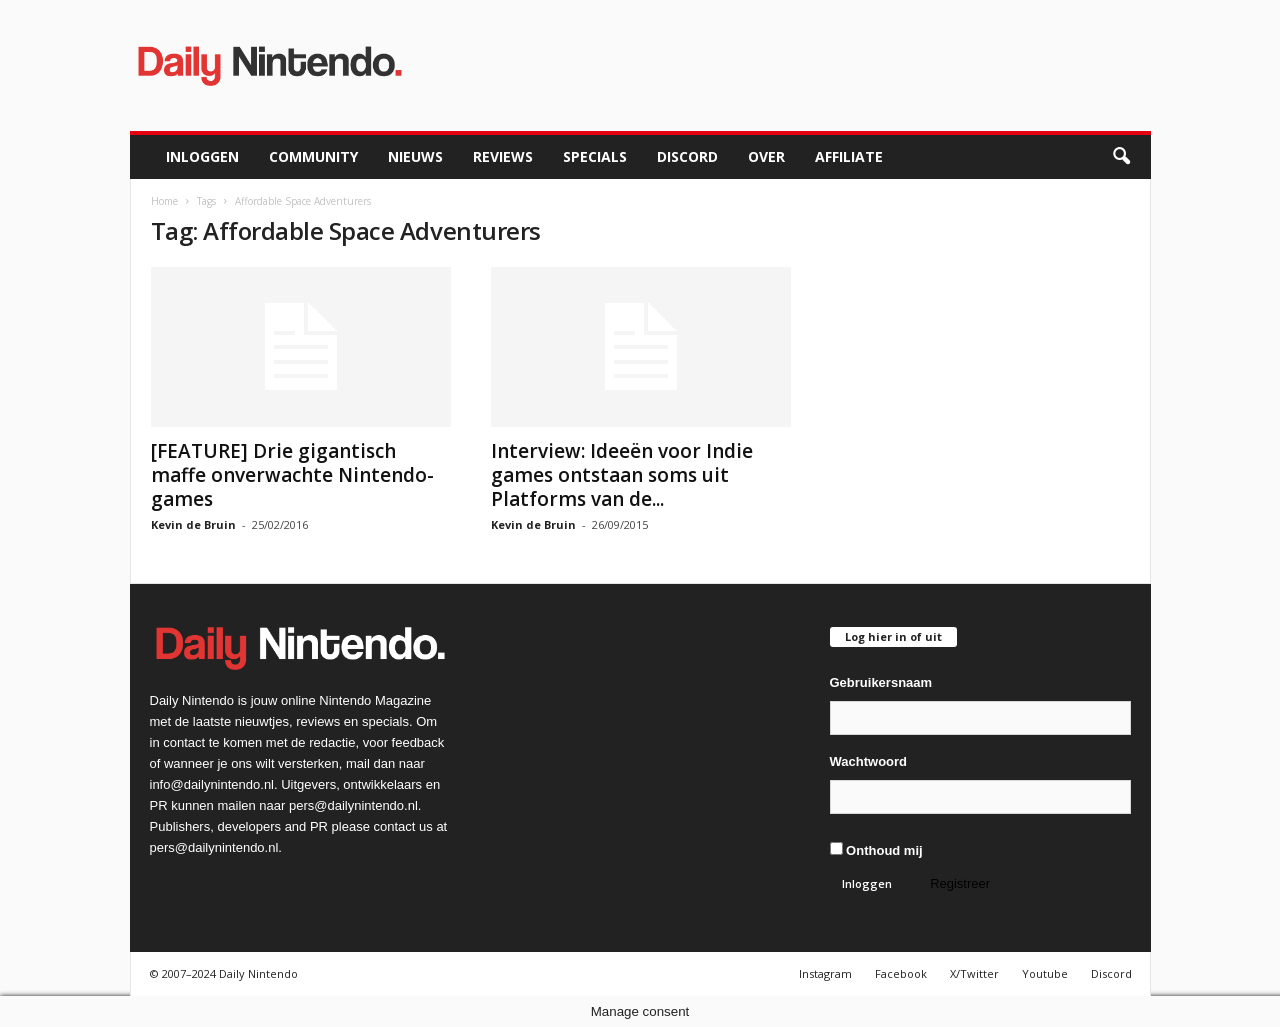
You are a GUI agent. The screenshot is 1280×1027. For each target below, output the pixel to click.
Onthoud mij (876, 850)
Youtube (1045, 973)
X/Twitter (974, 973)
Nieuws (415, 156)
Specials (595, 156)
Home (164, 201)
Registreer (960, 883)
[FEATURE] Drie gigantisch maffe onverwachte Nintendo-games (292, 475)
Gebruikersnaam (881, 682)
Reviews (503, 156)
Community (313, 156)
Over (766, 156)
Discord (687, 156)
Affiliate (849, 156)
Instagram (825, 973)
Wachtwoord (869, 761)
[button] (1121, 157)
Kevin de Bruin (193, 524)
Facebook (901, 973)
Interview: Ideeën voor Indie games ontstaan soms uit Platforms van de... (622, 475)
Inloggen (202, 156)
